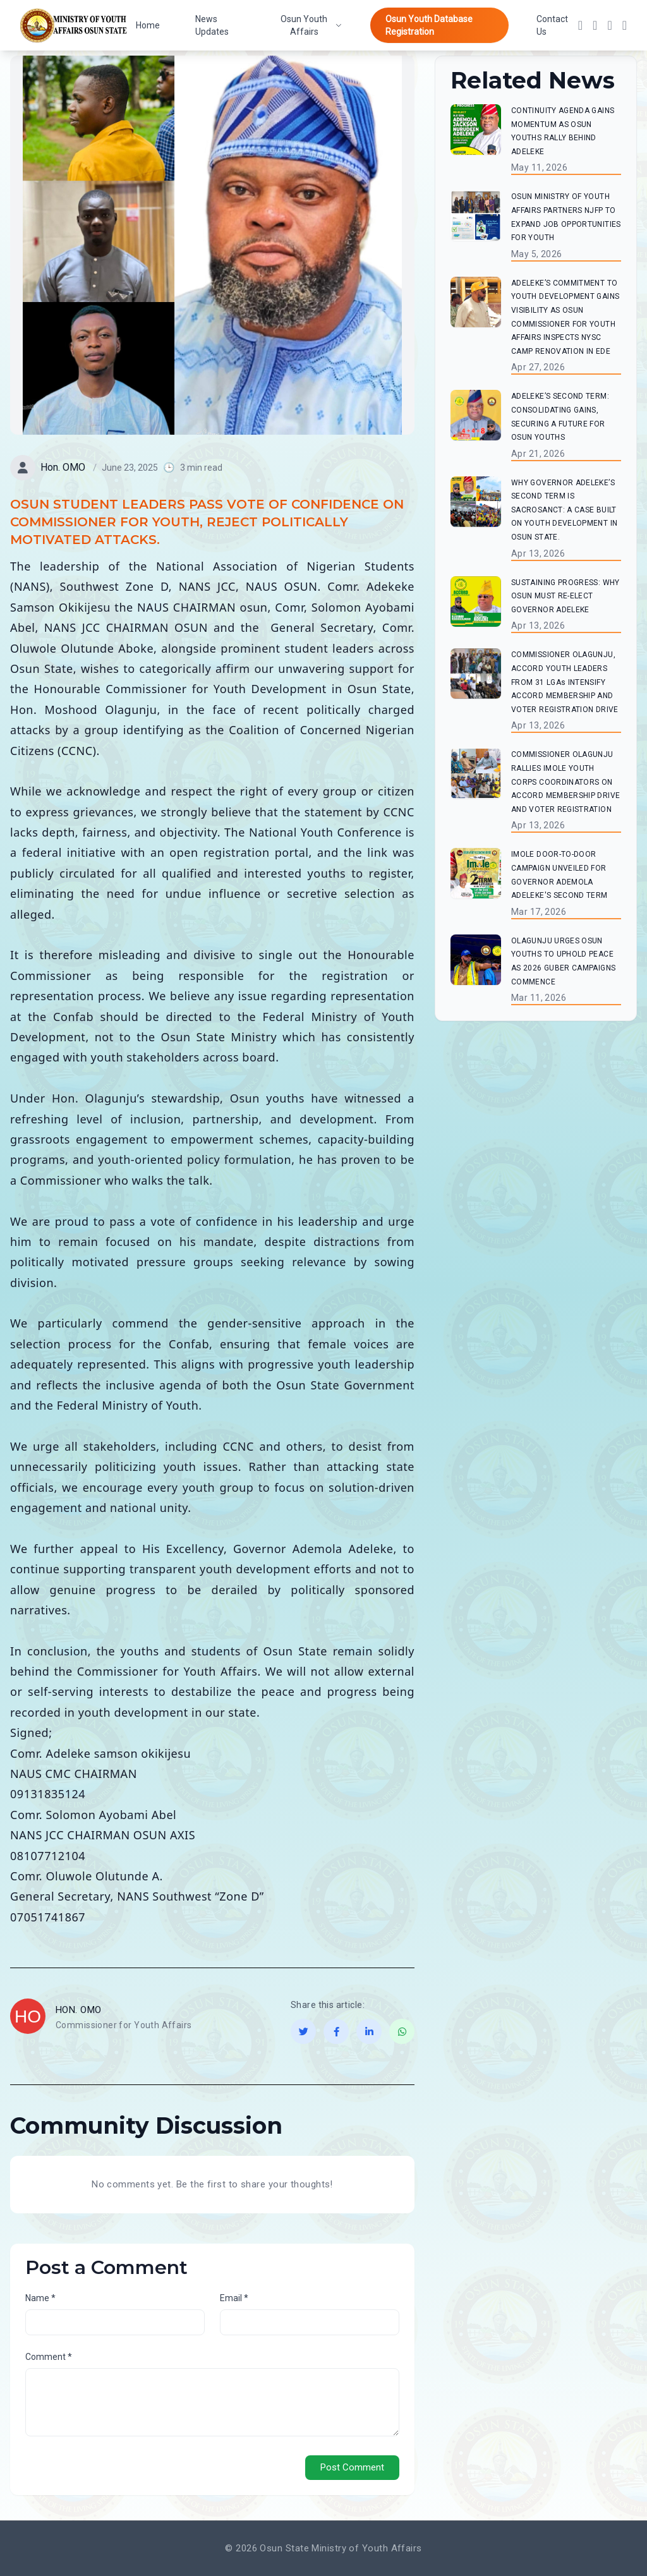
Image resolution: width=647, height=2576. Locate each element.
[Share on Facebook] (336, 2031)
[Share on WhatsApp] (401, 2031)
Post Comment (352, 2467)
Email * (234, 2298)
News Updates (212, 25)
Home (148, 25)
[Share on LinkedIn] (369, 2031)
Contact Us (552, 25)
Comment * (48, 2357)
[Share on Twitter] (303, 2031)
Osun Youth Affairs (311, 25)
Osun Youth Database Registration (429, 25)
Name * (40, 2298)
